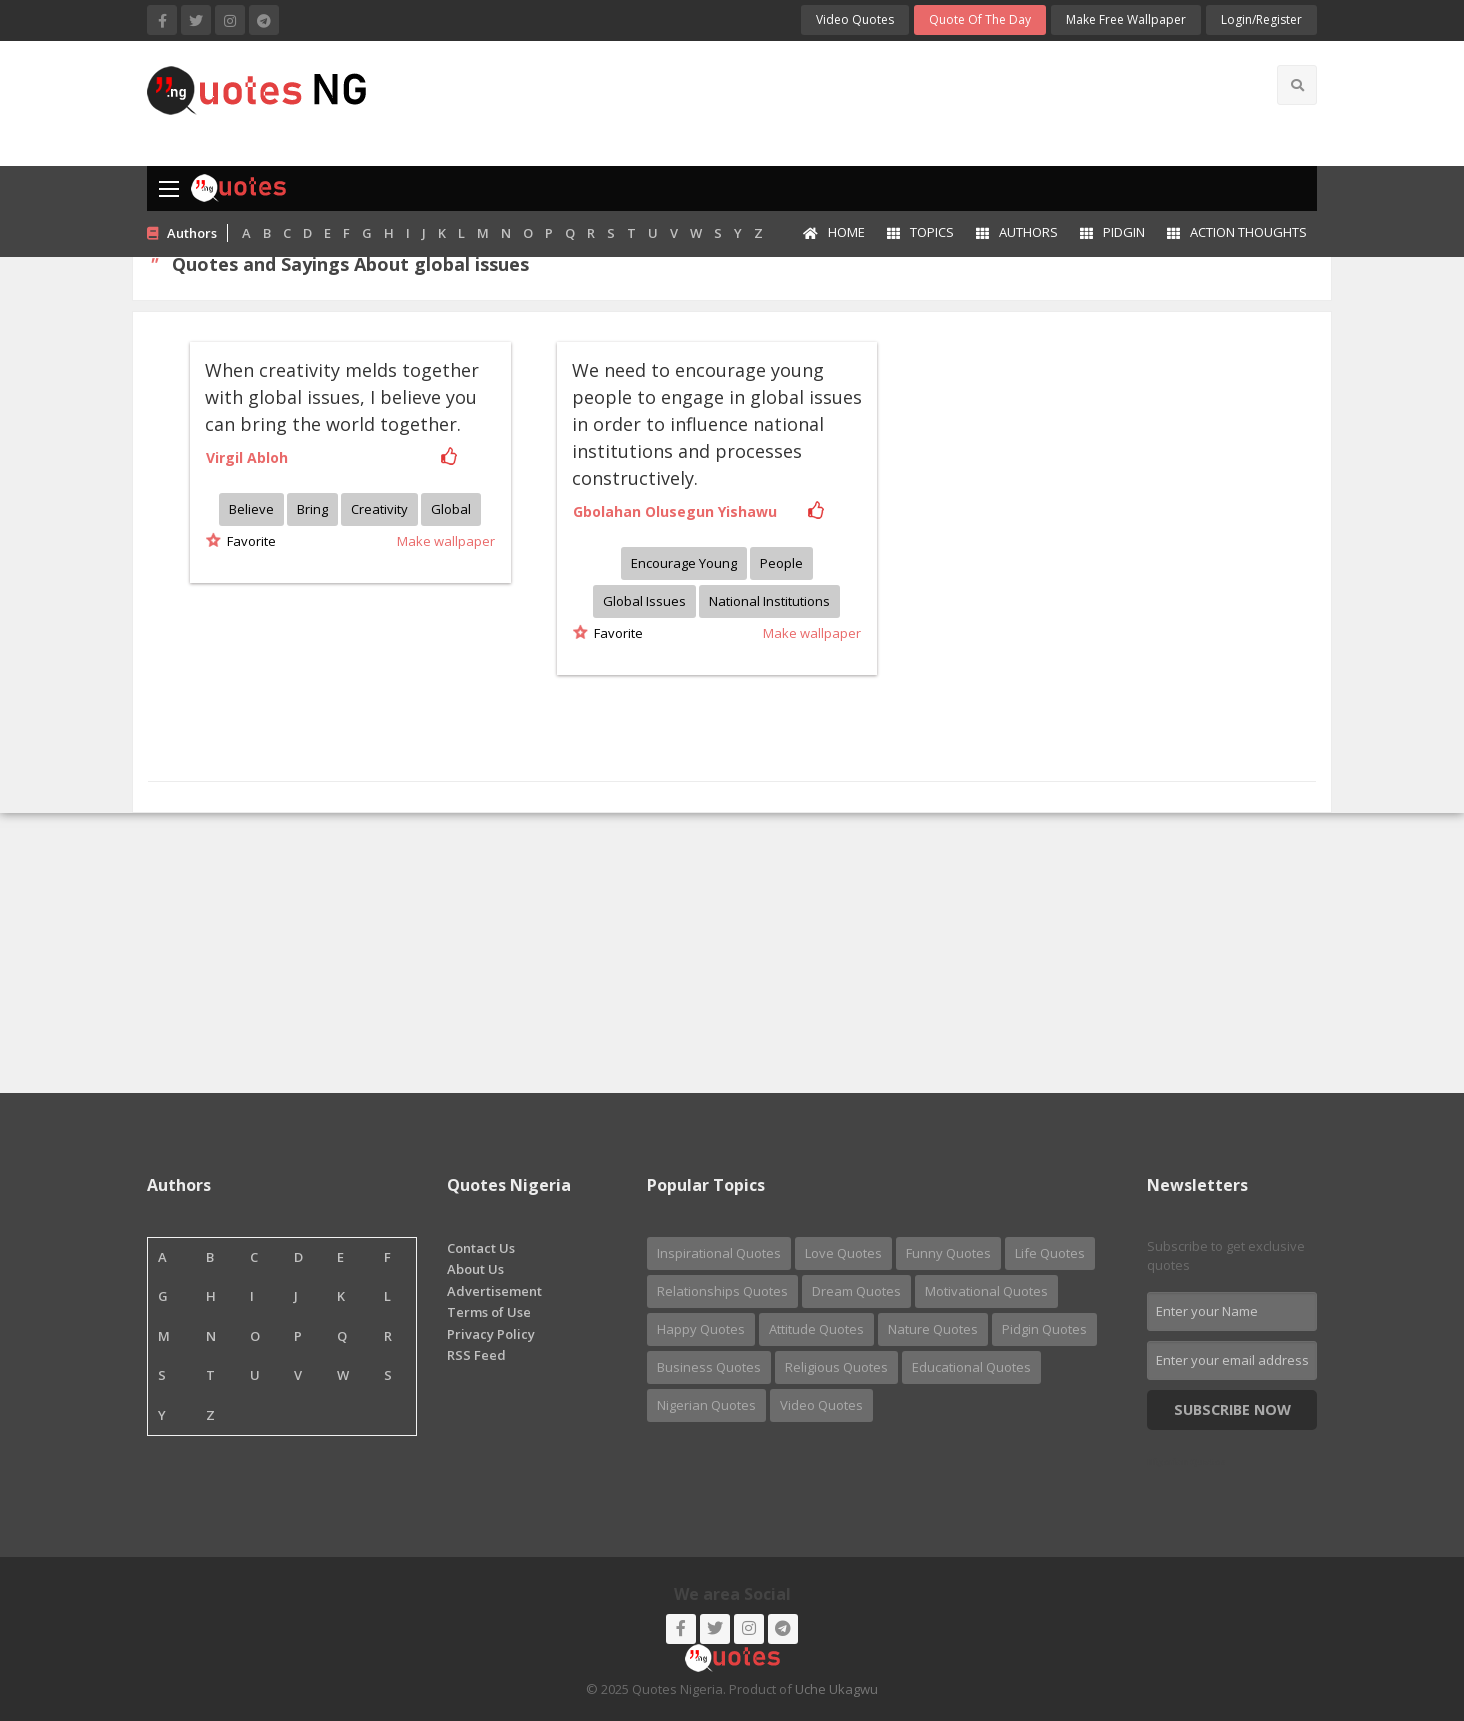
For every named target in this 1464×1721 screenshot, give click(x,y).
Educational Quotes (971, 1367)
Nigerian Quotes (706, 1405)
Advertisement (494, 1291)
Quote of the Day (980, 19)
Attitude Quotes (816, 1329)
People (781, 563)
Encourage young (684, 563)
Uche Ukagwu (836, 1689)
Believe (251, 509)
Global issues (644, 601)
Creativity (379, 509)
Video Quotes (855, 19)
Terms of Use (489, 1312)
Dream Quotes (856, 1291)
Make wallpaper (446, 541)
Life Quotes (1050, 1253)
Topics (920, 232)
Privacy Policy (491, 1334)
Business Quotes (709, 1367)
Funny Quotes (948, 1253)
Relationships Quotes (722, 1291)
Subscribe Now (1232, 1409)
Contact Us (481, 1248)
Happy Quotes (701, 1329)
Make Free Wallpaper (1126, 19)
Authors (1017, 232)
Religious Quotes (836, 1367)
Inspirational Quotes (719, 1253)
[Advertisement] (811, 101)
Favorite (248, 541)
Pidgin (1112, 232)
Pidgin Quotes (1044, 1329)
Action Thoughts (1237, 232)
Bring (312, 509)
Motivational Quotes (986, 1291)
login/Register (1261, 19)
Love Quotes (843, 1253)
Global (451, 509)
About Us (475, 1269)
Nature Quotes (933, 1329)
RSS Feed (476, 1355)
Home (834, 232)
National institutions (769, 601)
